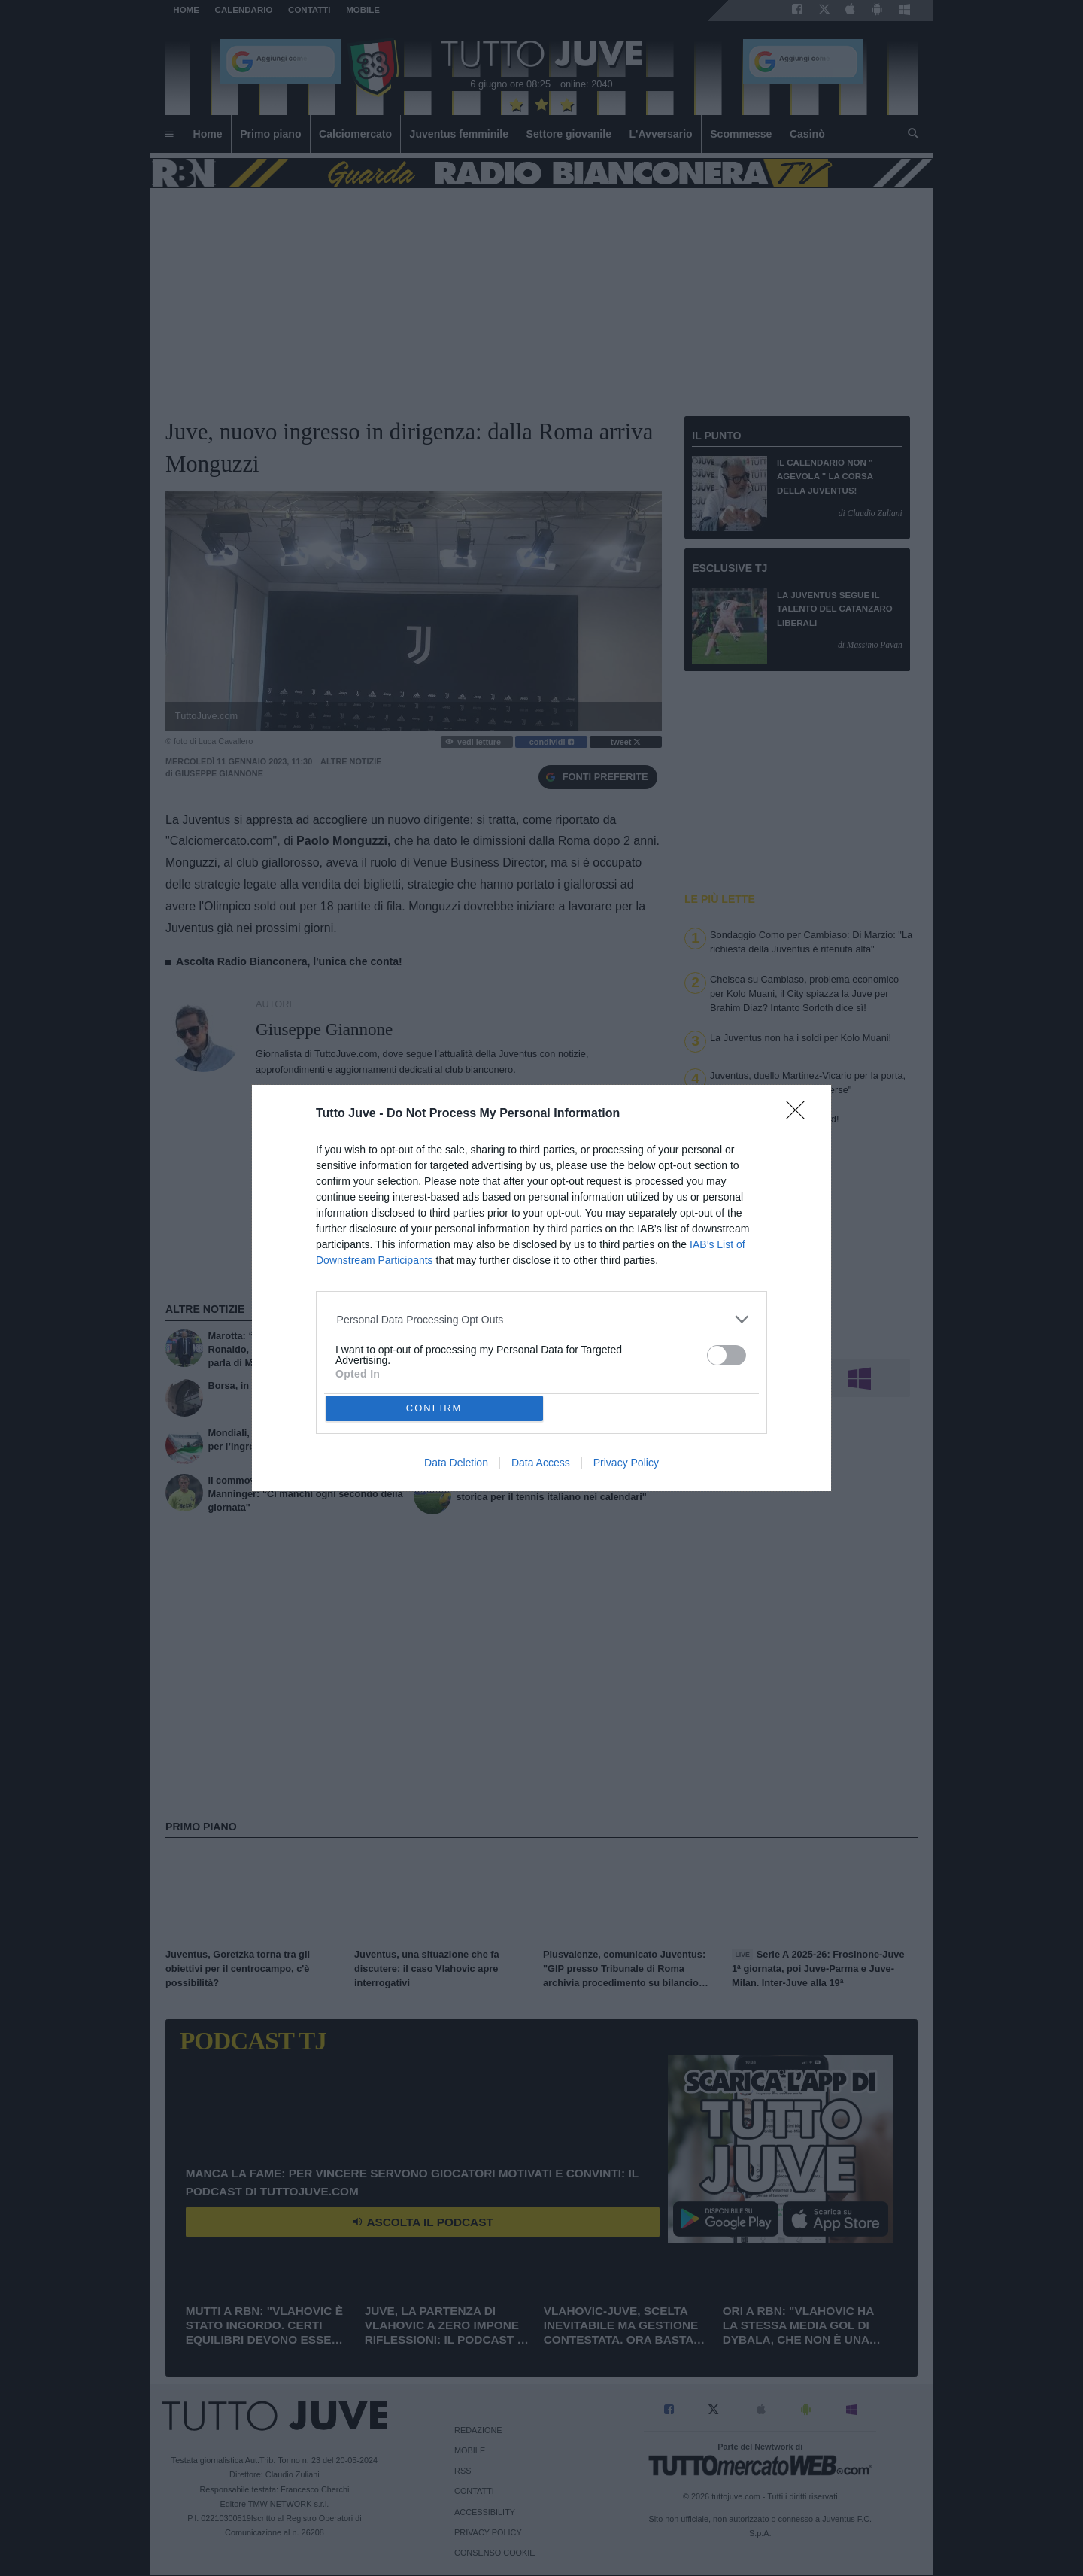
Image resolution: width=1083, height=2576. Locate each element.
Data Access (540, 1463)
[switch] (726, 1355)
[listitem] (542, 1319)
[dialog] (541, 1288)
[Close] (800, 1115)
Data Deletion (456, 1463)
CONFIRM (434, 1408)
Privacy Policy (626, 1463)
